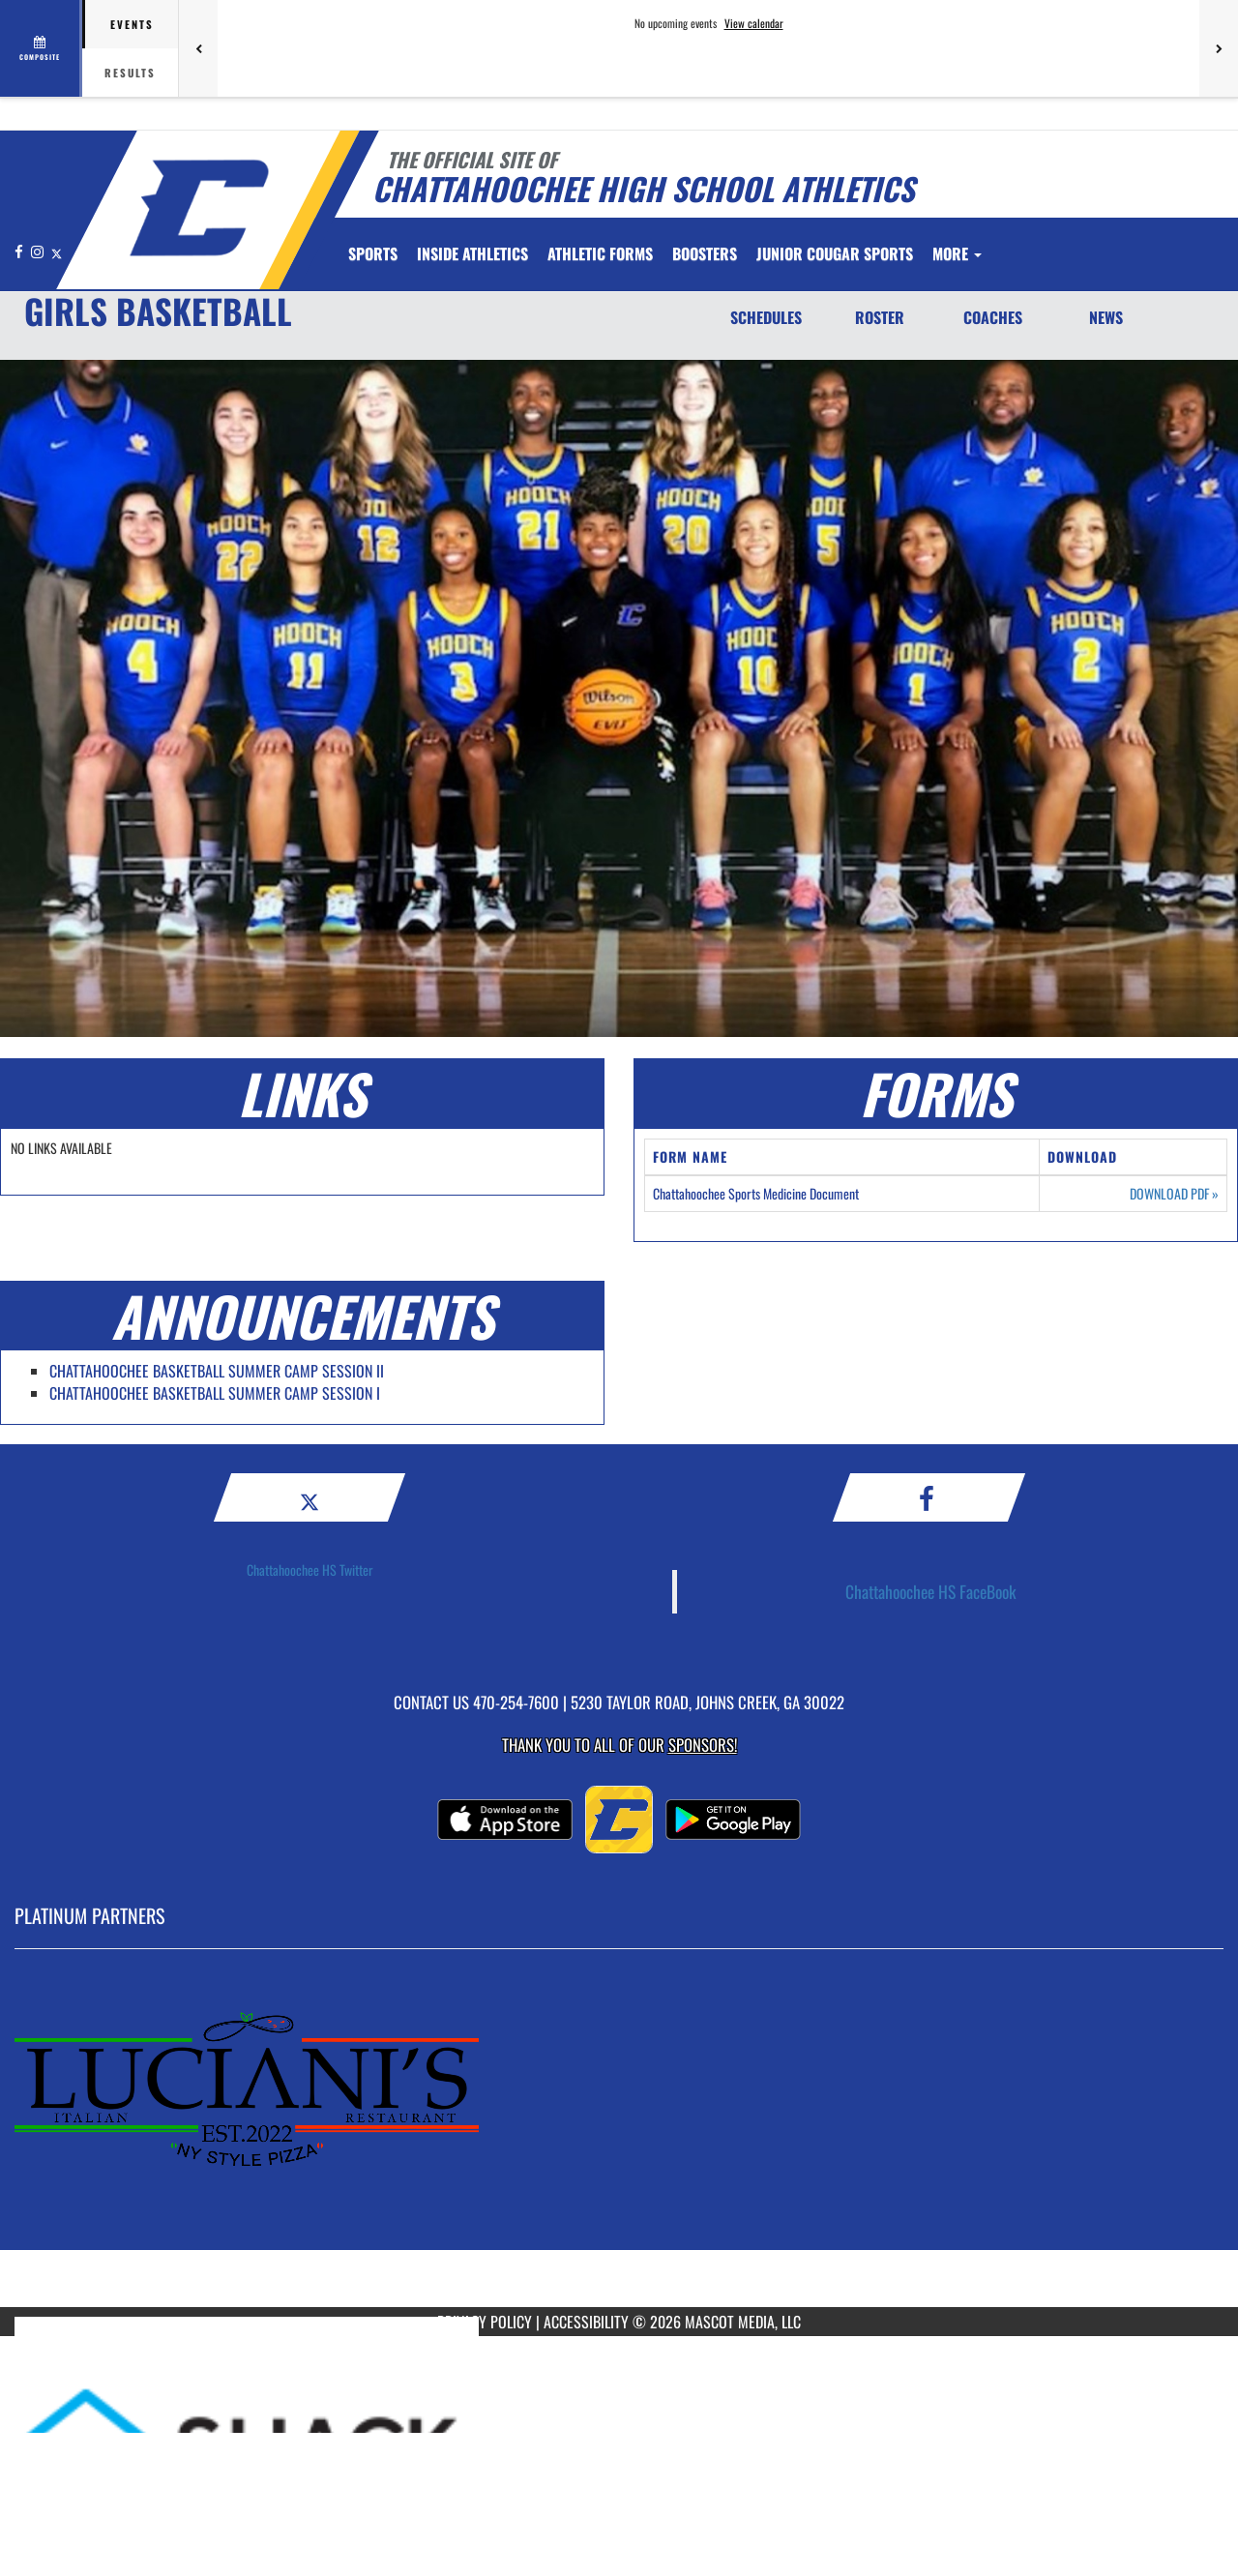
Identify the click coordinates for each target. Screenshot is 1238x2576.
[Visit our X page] (56, 251)
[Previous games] (198, 48)
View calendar (753, 23)
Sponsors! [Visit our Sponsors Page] (702, 1744)
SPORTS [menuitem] (373, 253)
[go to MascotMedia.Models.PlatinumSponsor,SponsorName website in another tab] (619, 2143)
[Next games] (1218, 48)
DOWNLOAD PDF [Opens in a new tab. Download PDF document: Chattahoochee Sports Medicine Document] (1174, 1193)
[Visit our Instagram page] (38, 251)
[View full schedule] (41, 48)
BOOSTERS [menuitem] (704, 253)
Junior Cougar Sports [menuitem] (834, 253)
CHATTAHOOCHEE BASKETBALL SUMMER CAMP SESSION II (216, 1370)
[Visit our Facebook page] (20, 251)
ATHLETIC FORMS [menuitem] (600, 253)
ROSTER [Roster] (879, 317)
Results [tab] (130, 72)
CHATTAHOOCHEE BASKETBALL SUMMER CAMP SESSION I (214, 1393)
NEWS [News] (1106, 317)
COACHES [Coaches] (992, 317)
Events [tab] (132, 24)
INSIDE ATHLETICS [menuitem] (472, 253)
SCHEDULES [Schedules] (766, 317)
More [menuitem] (957, 253)
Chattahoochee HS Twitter (310, 1569)
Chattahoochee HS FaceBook (931, 1591)
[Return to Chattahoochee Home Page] (199, 208)
